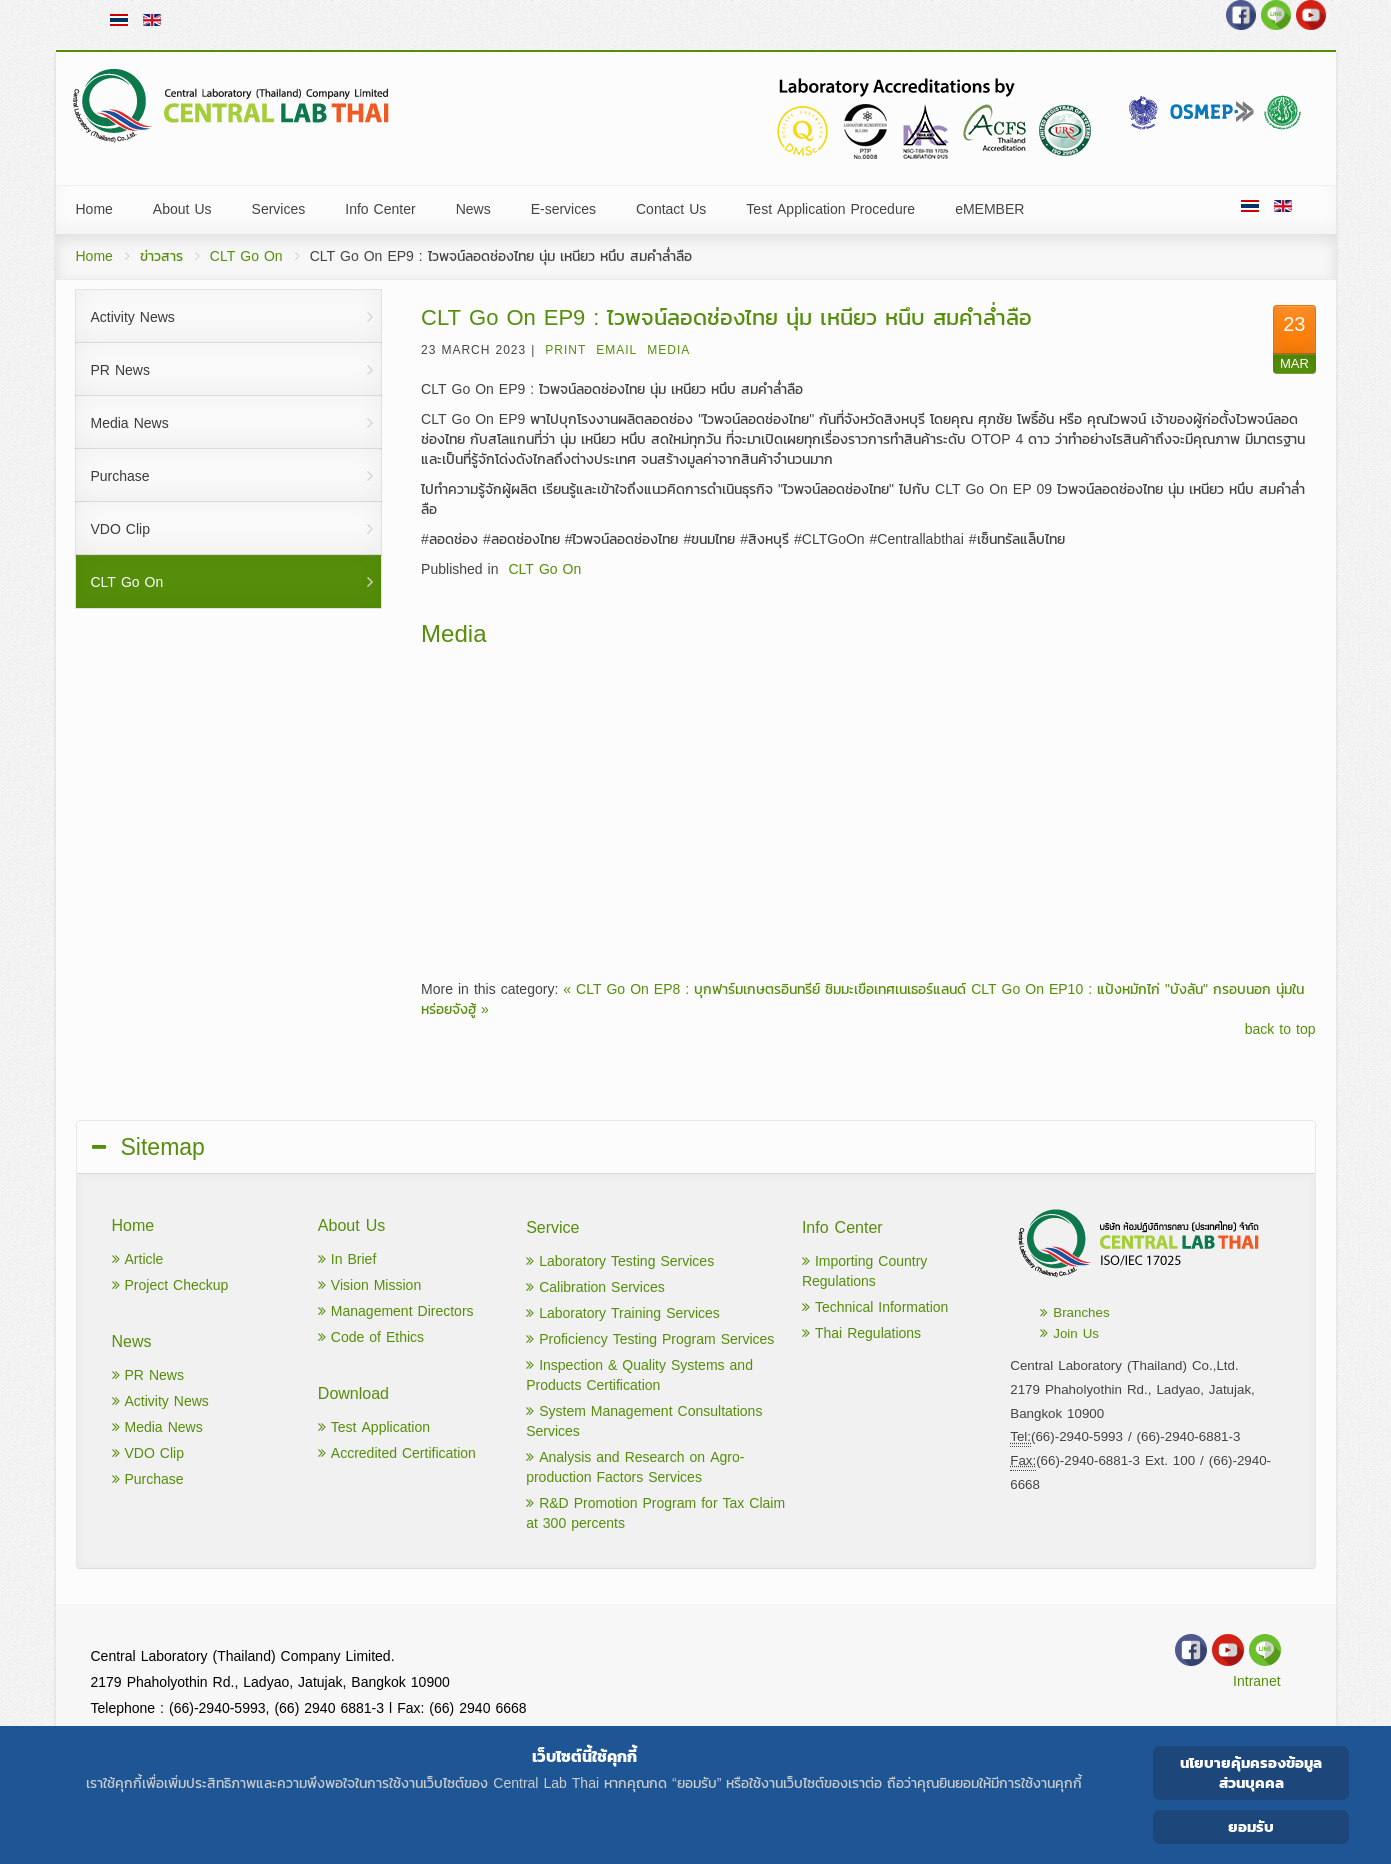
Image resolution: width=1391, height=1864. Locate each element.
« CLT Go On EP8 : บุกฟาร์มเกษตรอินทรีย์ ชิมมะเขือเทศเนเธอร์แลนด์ (764, 989)
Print (565, 350)
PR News (148, 1375)
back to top (1280, 1030)
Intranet (1256, 1681)
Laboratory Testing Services (620, 1261)
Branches (1074, 1312)
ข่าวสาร (161, 256)
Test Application (374, 1427)
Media (668, 350)
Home (94, 256)
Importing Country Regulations (864, 1271)
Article (138, 1259)
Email (616, 350)
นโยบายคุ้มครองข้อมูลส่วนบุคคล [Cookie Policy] (1251, 1772)
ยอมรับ (1251, 1826)
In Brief (347, 1259)
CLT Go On (246, 256)
